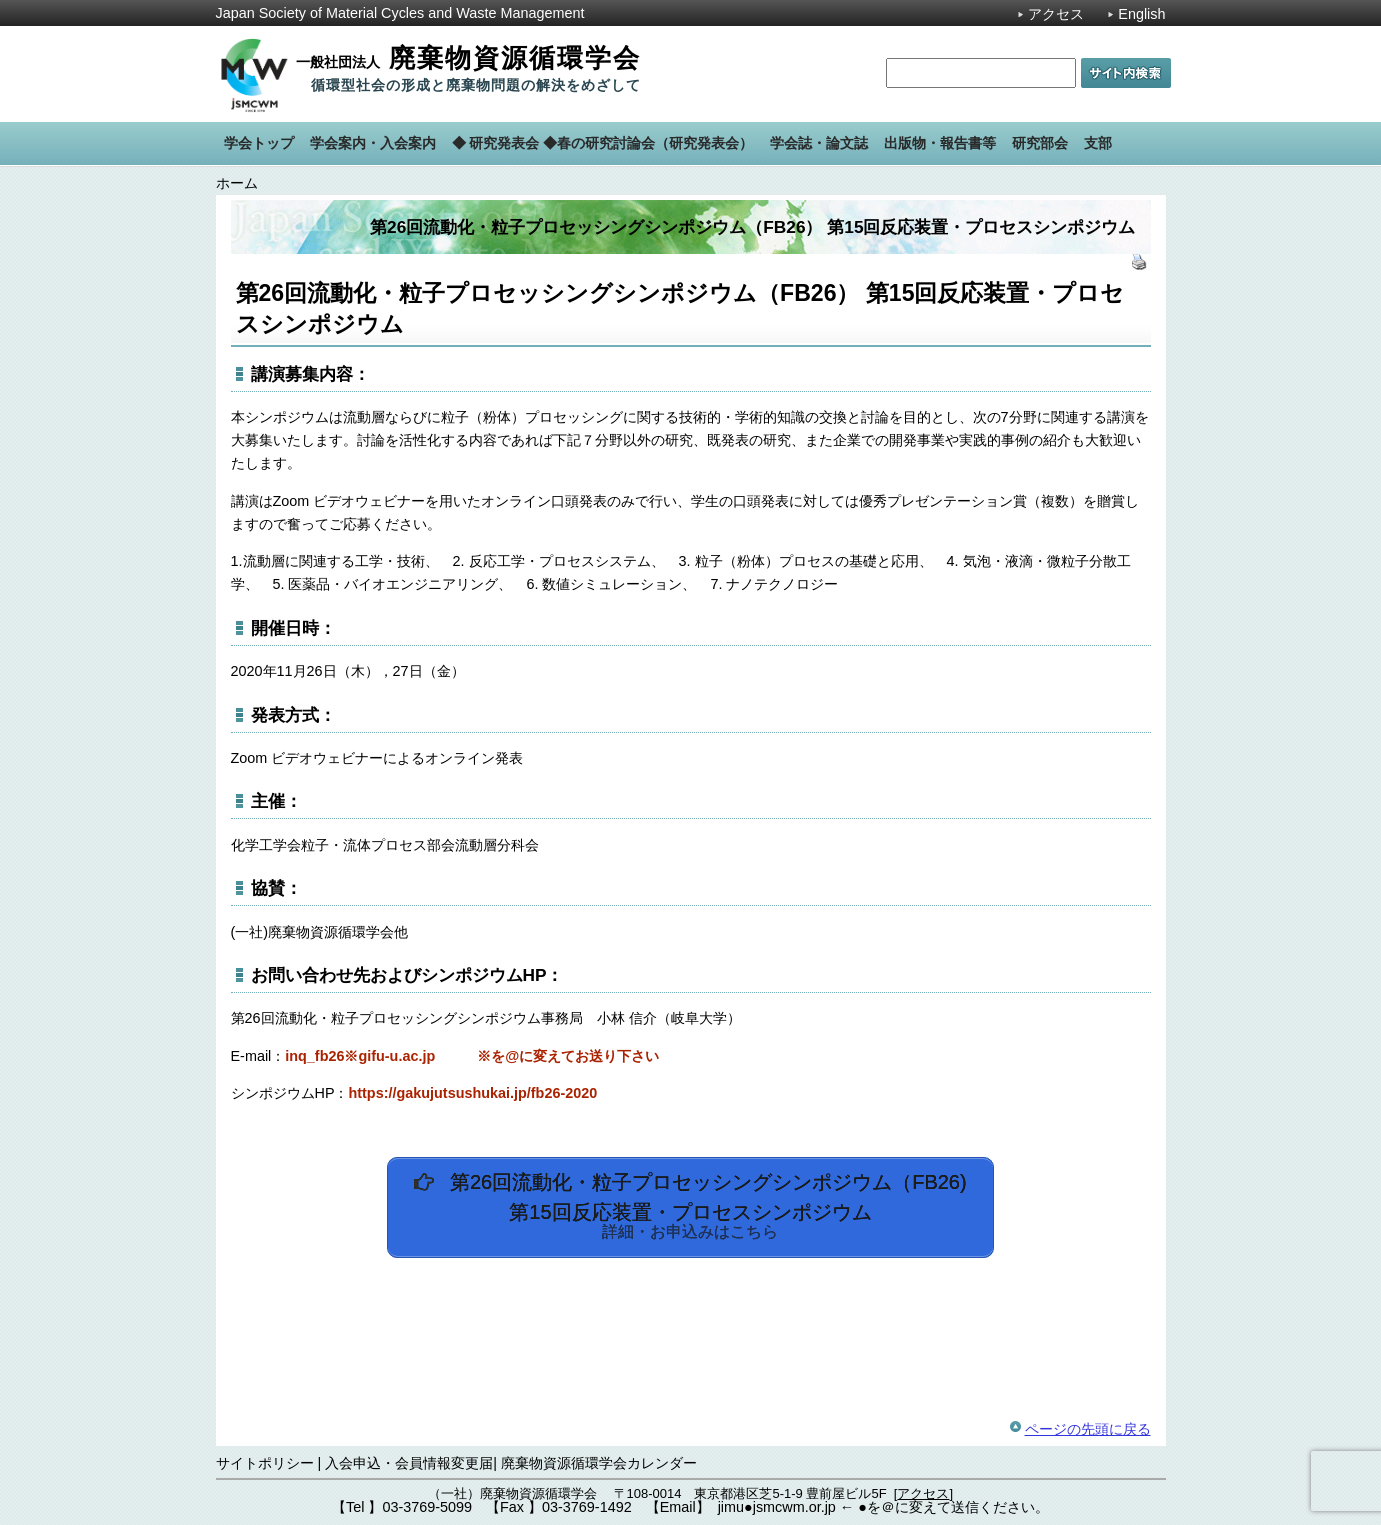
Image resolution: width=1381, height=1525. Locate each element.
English (1141, 14)
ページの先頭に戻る (1088, 1429)
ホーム (237, 183)
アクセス (1056, 14)
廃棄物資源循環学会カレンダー (599, 1463)
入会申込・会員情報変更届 (409, 1463)
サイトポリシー (265, 1463)
